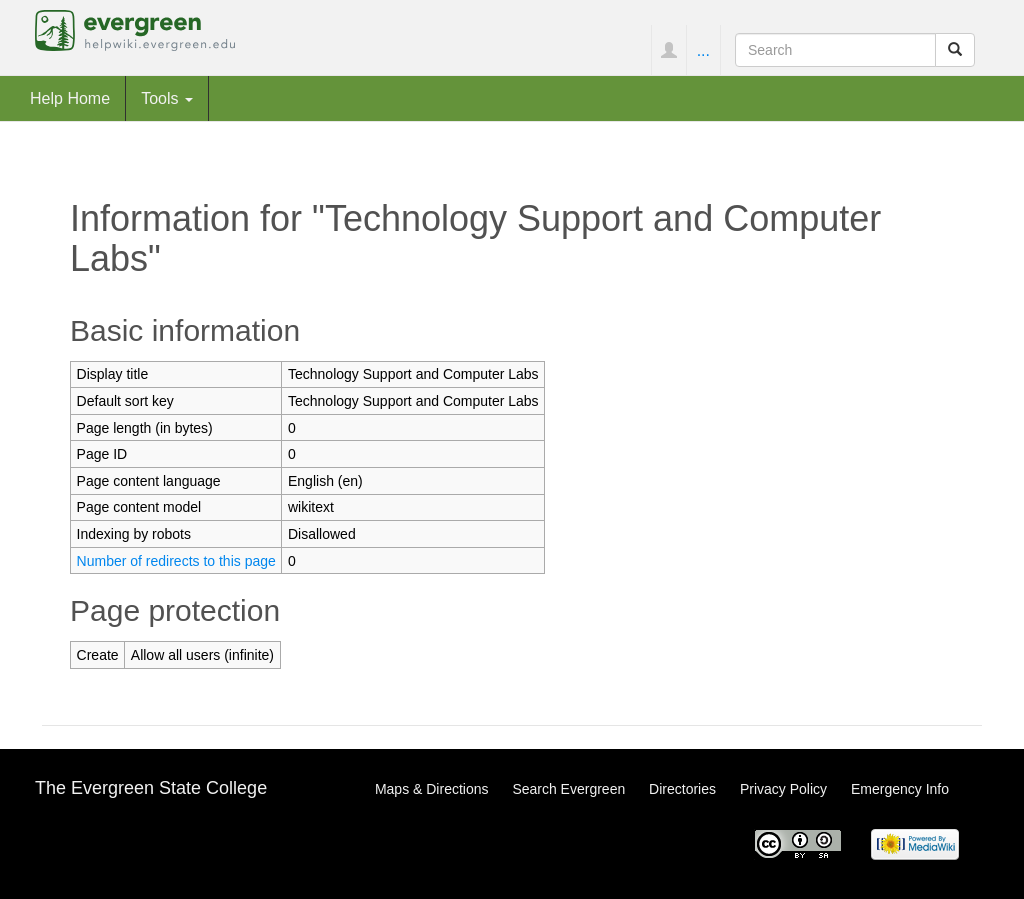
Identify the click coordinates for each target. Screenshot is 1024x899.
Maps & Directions (432, 789)
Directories (682, 789)
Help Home (70, 98)
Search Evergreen (568, 789)
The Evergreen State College (151, 788)
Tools (167, 98)
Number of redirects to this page (176, 561)
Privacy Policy (783, 789)
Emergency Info (900, 789)
